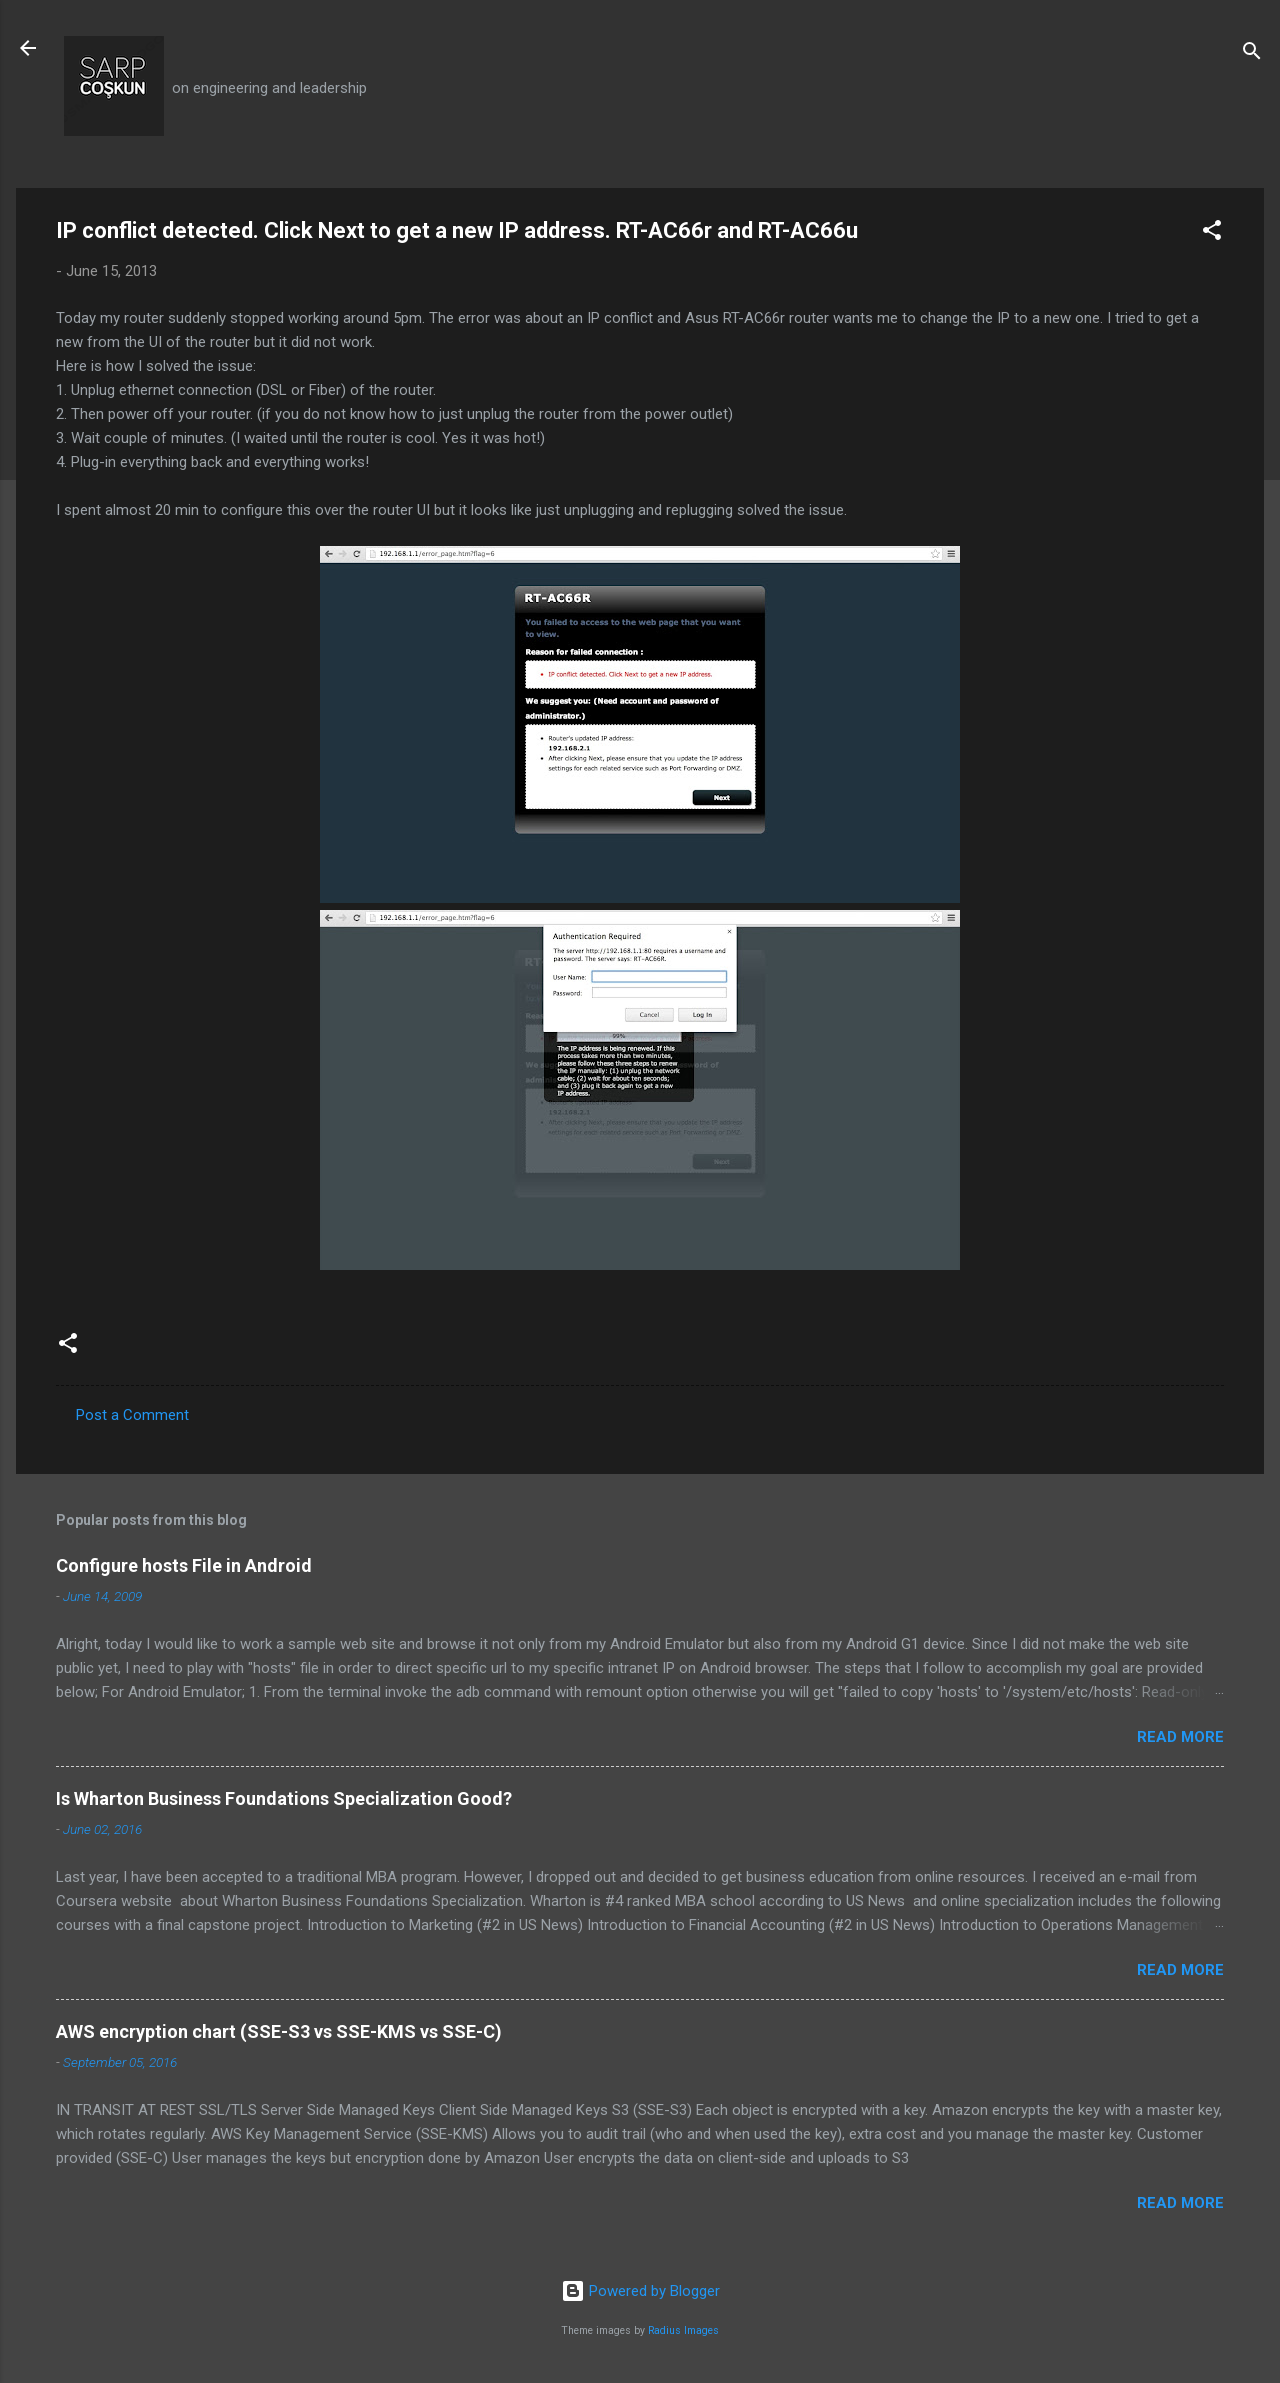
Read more (1180, 1737)
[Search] (1252, 54)
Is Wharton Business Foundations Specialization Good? (284, 1798)
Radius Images (683, 2330)
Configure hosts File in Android (184, 1565)
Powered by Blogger (640, 2291)
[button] (1212, 233)
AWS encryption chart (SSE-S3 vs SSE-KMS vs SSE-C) (279, 2031)
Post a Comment (132, 1415)
